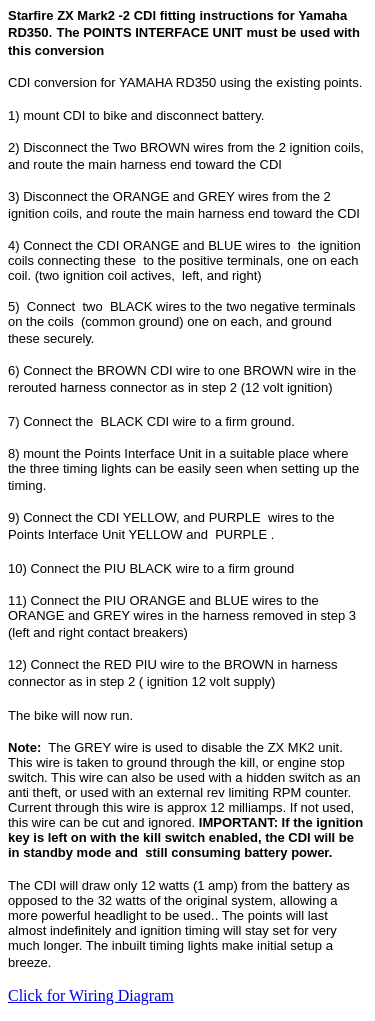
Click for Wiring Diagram (91, 995)
